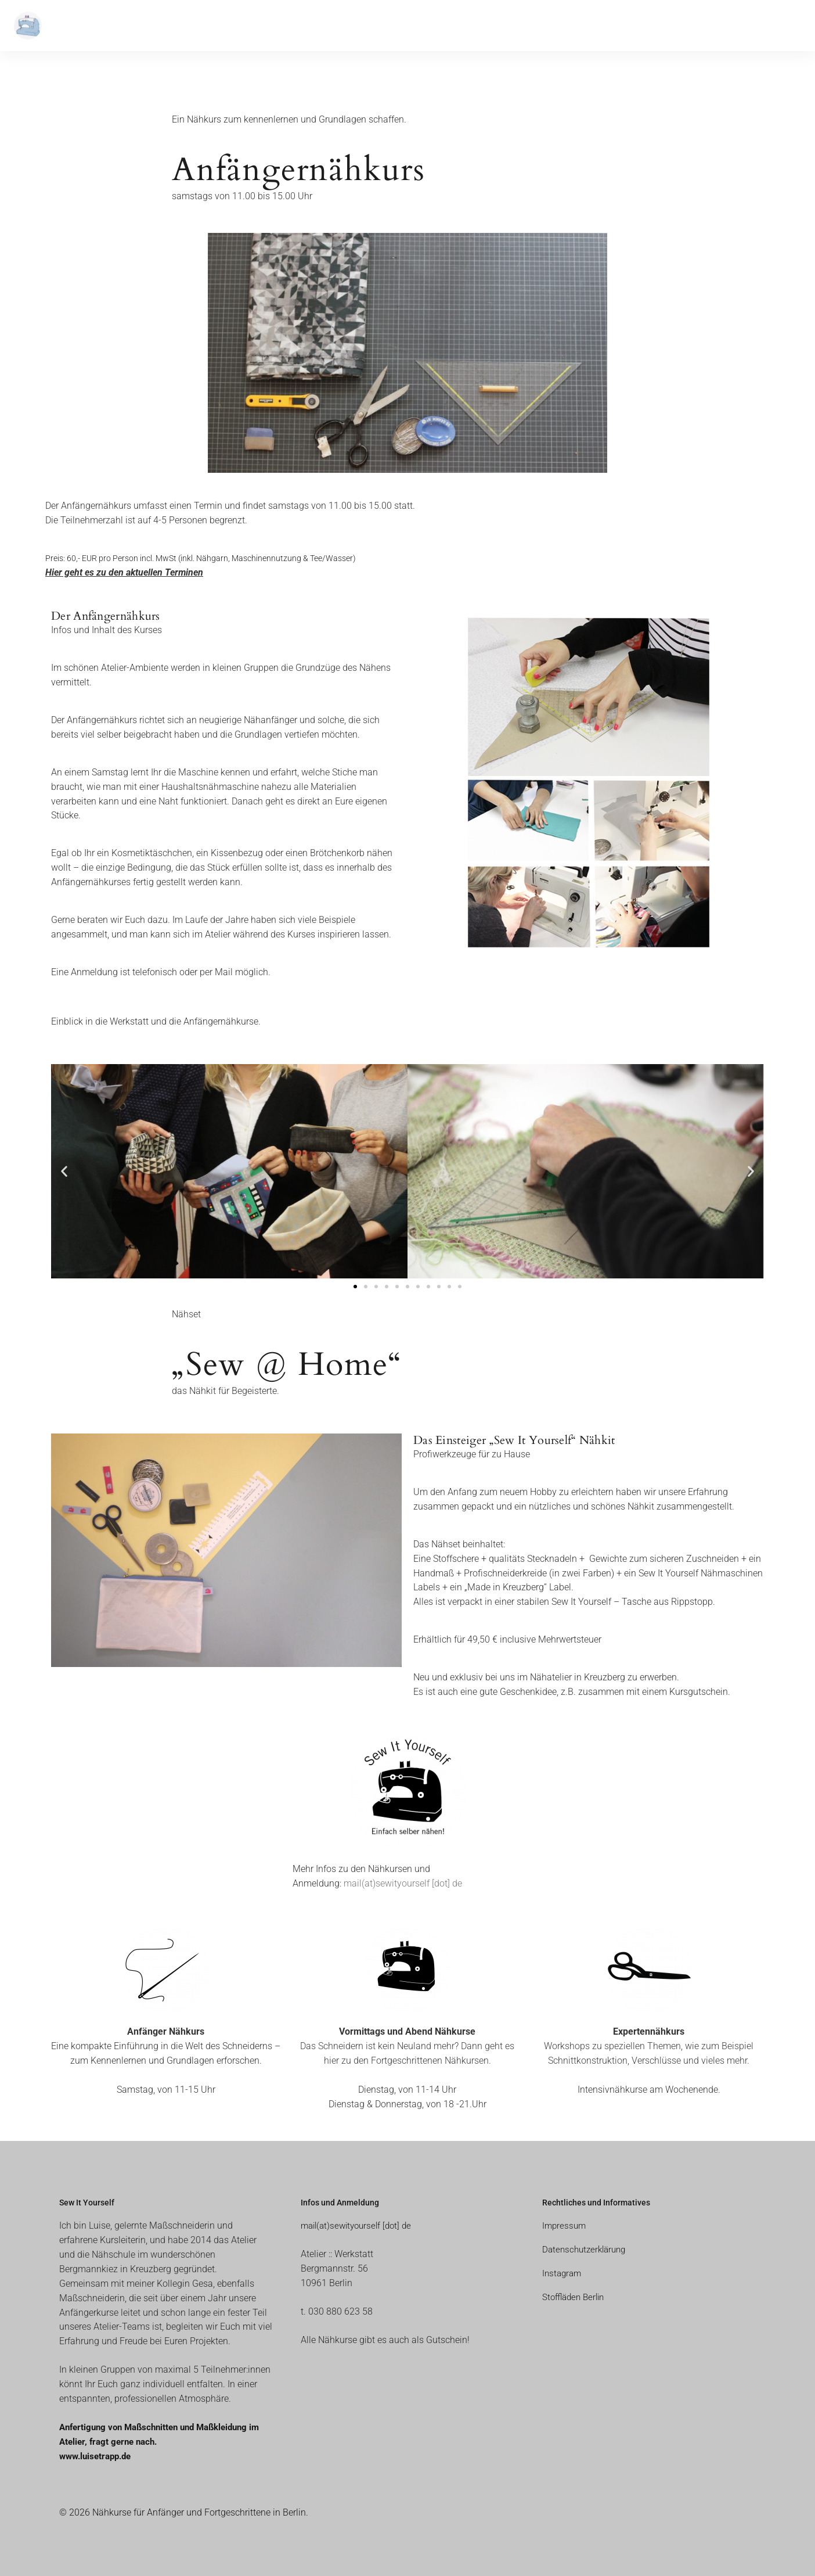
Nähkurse (92, 25)
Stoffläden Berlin (575, 2296)
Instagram (563, 2273)
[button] (64, 1171)
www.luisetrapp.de (98, 2456)
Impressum (565, 2225)
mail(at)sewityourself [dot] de (403, 1883)
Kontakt (245, 25)
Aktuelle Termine (157, 25)
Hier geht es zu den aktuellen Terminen (124, 572)
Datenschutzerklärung (587, 2249)
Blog (209, 25)
